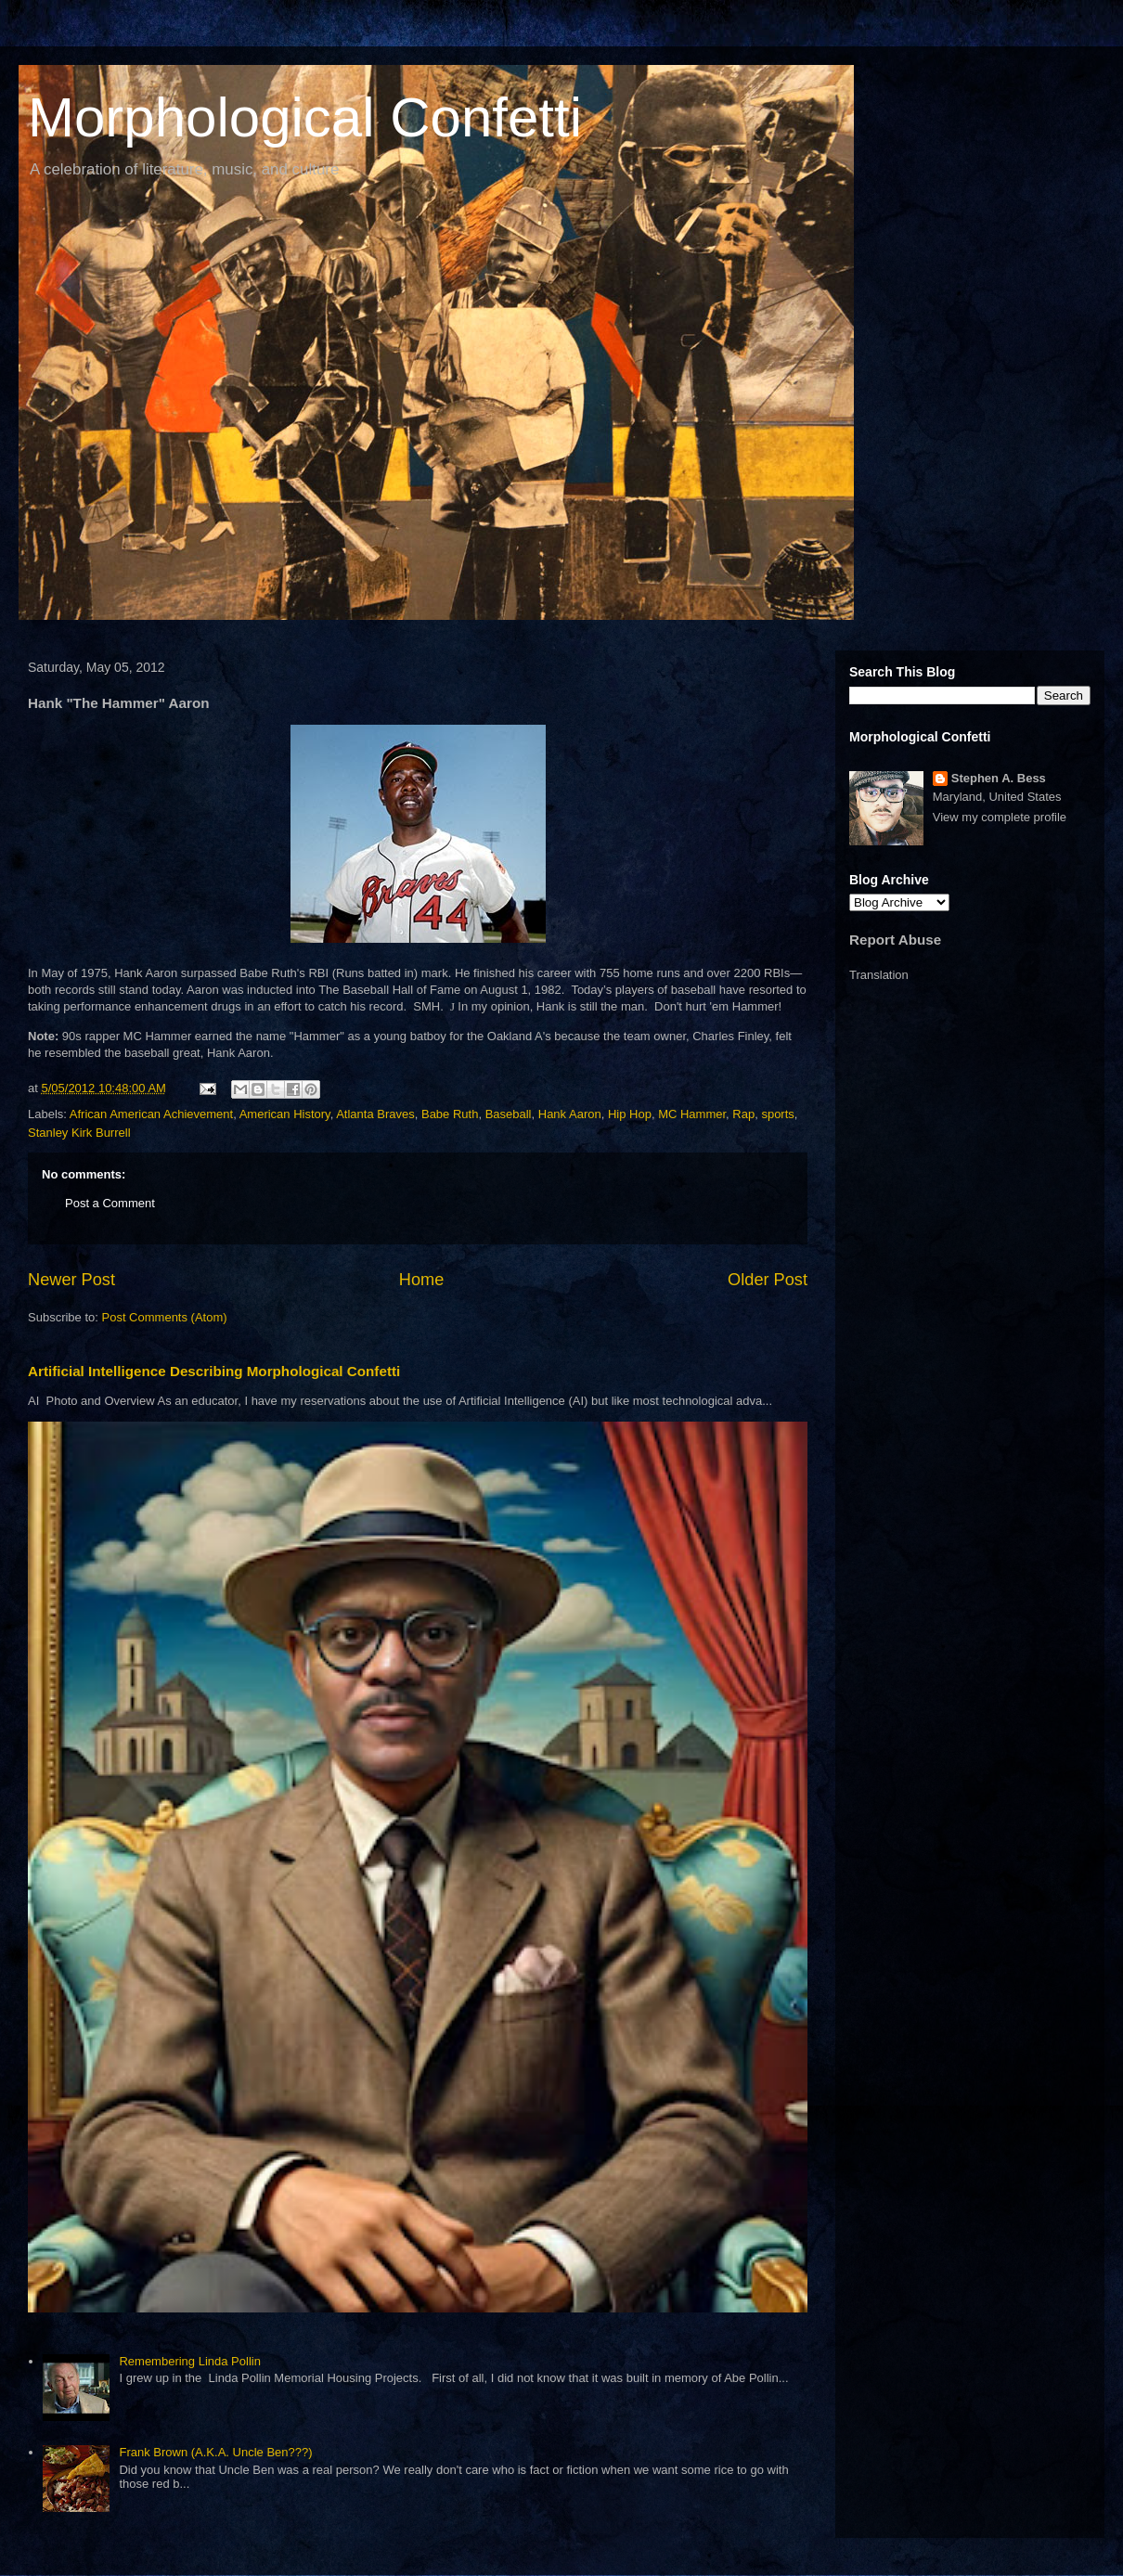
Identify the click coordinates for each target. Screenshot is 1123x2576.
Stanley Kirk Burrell (79, 1133)
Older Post (767, 1279)
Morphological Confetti (305, 117)
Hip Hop (630, 1114)
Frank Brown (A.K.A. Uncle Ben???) (215, 2452)
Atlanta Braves (375, 1114)
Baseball (508, 1114)
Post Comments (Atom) (164, 1317)
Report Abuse (895, 939)
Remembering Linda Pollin (189, 2361)
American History (284, 1114)
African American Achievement (151, 1114)
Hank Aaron (569, 1114)
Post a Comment (110, 1203)
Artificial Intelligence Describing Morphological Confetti (214, 1371)
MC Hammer (692, 1114)
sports (777, 1114)
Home (422, 1279)
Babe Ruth (449, 1114)
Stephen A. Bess (998, 778)
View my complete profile (999, 817)
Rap (743, 1114)
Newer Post (71, 1279)
